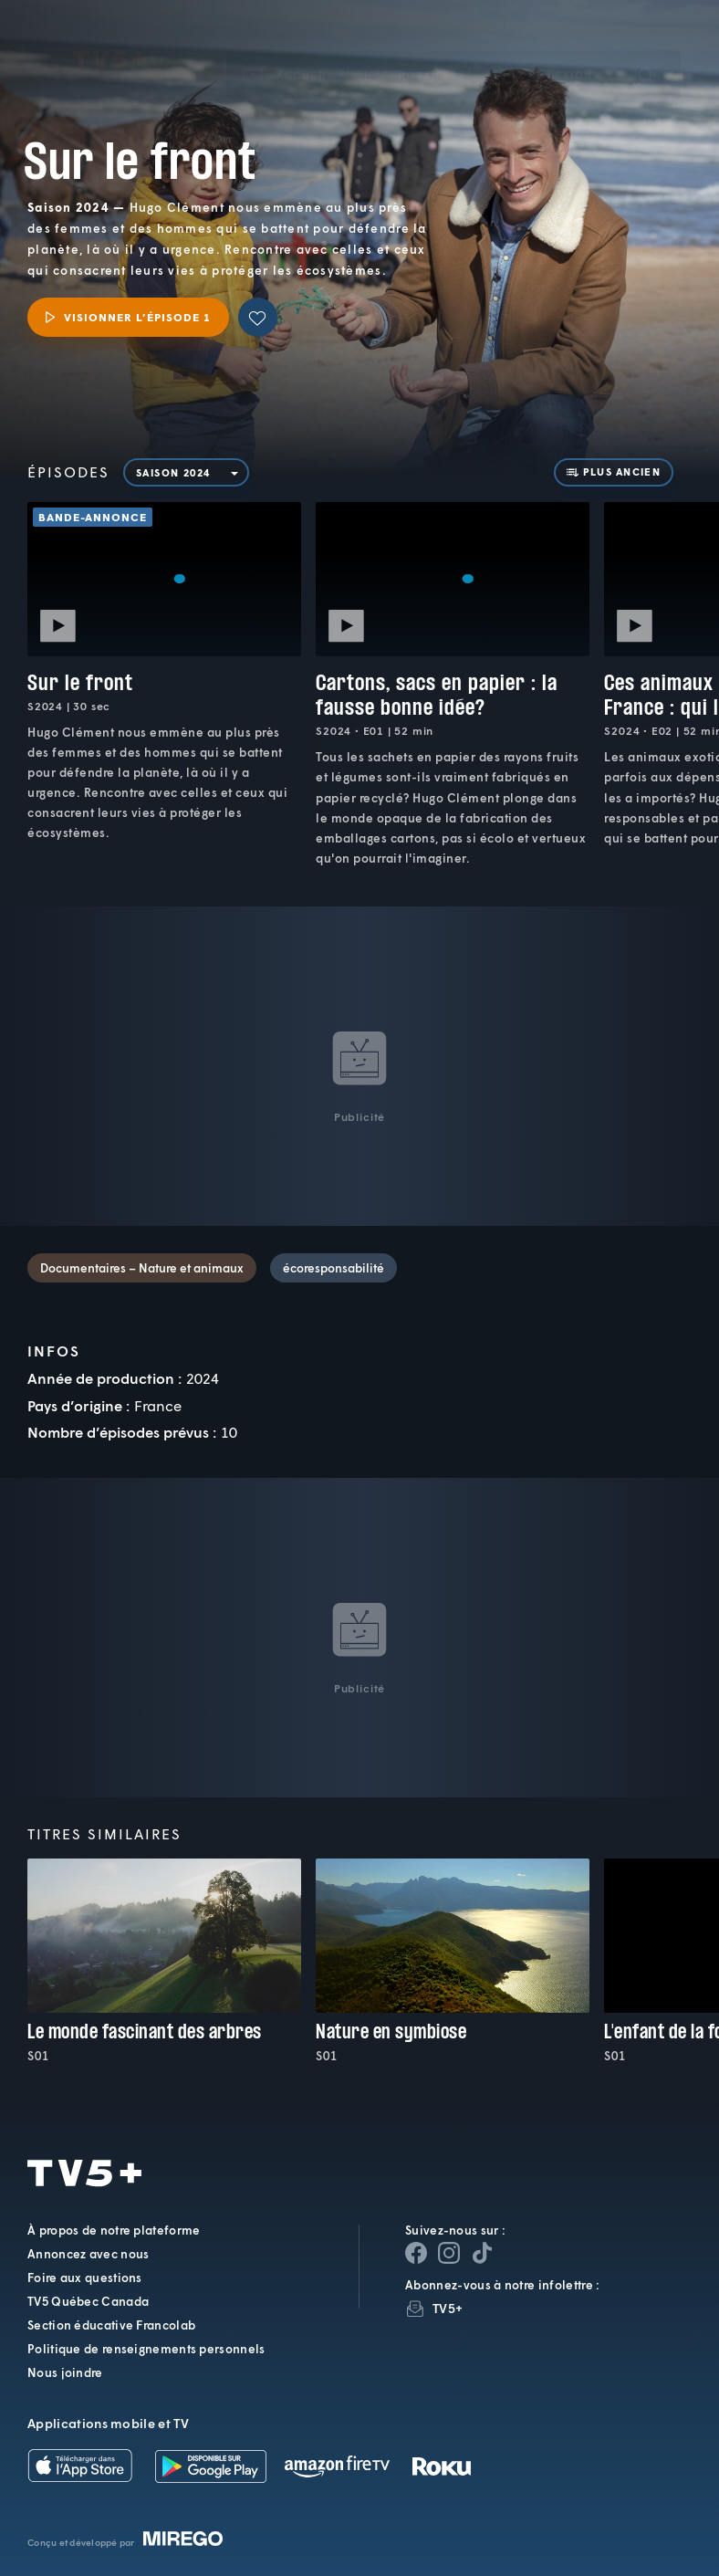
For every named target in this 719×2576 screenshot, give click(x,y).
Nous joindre (65, 2372)
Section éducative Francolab (111, 2325)
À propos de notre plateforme (113, 2230)
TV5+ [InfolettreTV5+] (447, 2308)
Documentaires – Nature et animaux (142, 1268)
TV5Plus (109, 49)
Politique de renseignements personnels (146, 2348)
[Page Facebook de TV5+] (416, 2253)
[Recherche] (646, 63)
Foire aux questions (84, 2277)
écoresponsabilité (333, 1268)
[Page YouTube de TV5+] (482, 2253)
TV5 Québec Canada (88, 2301)
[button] (409, 64)
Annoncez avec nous (88, 2253)
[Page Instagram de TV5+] (449, 2253)
